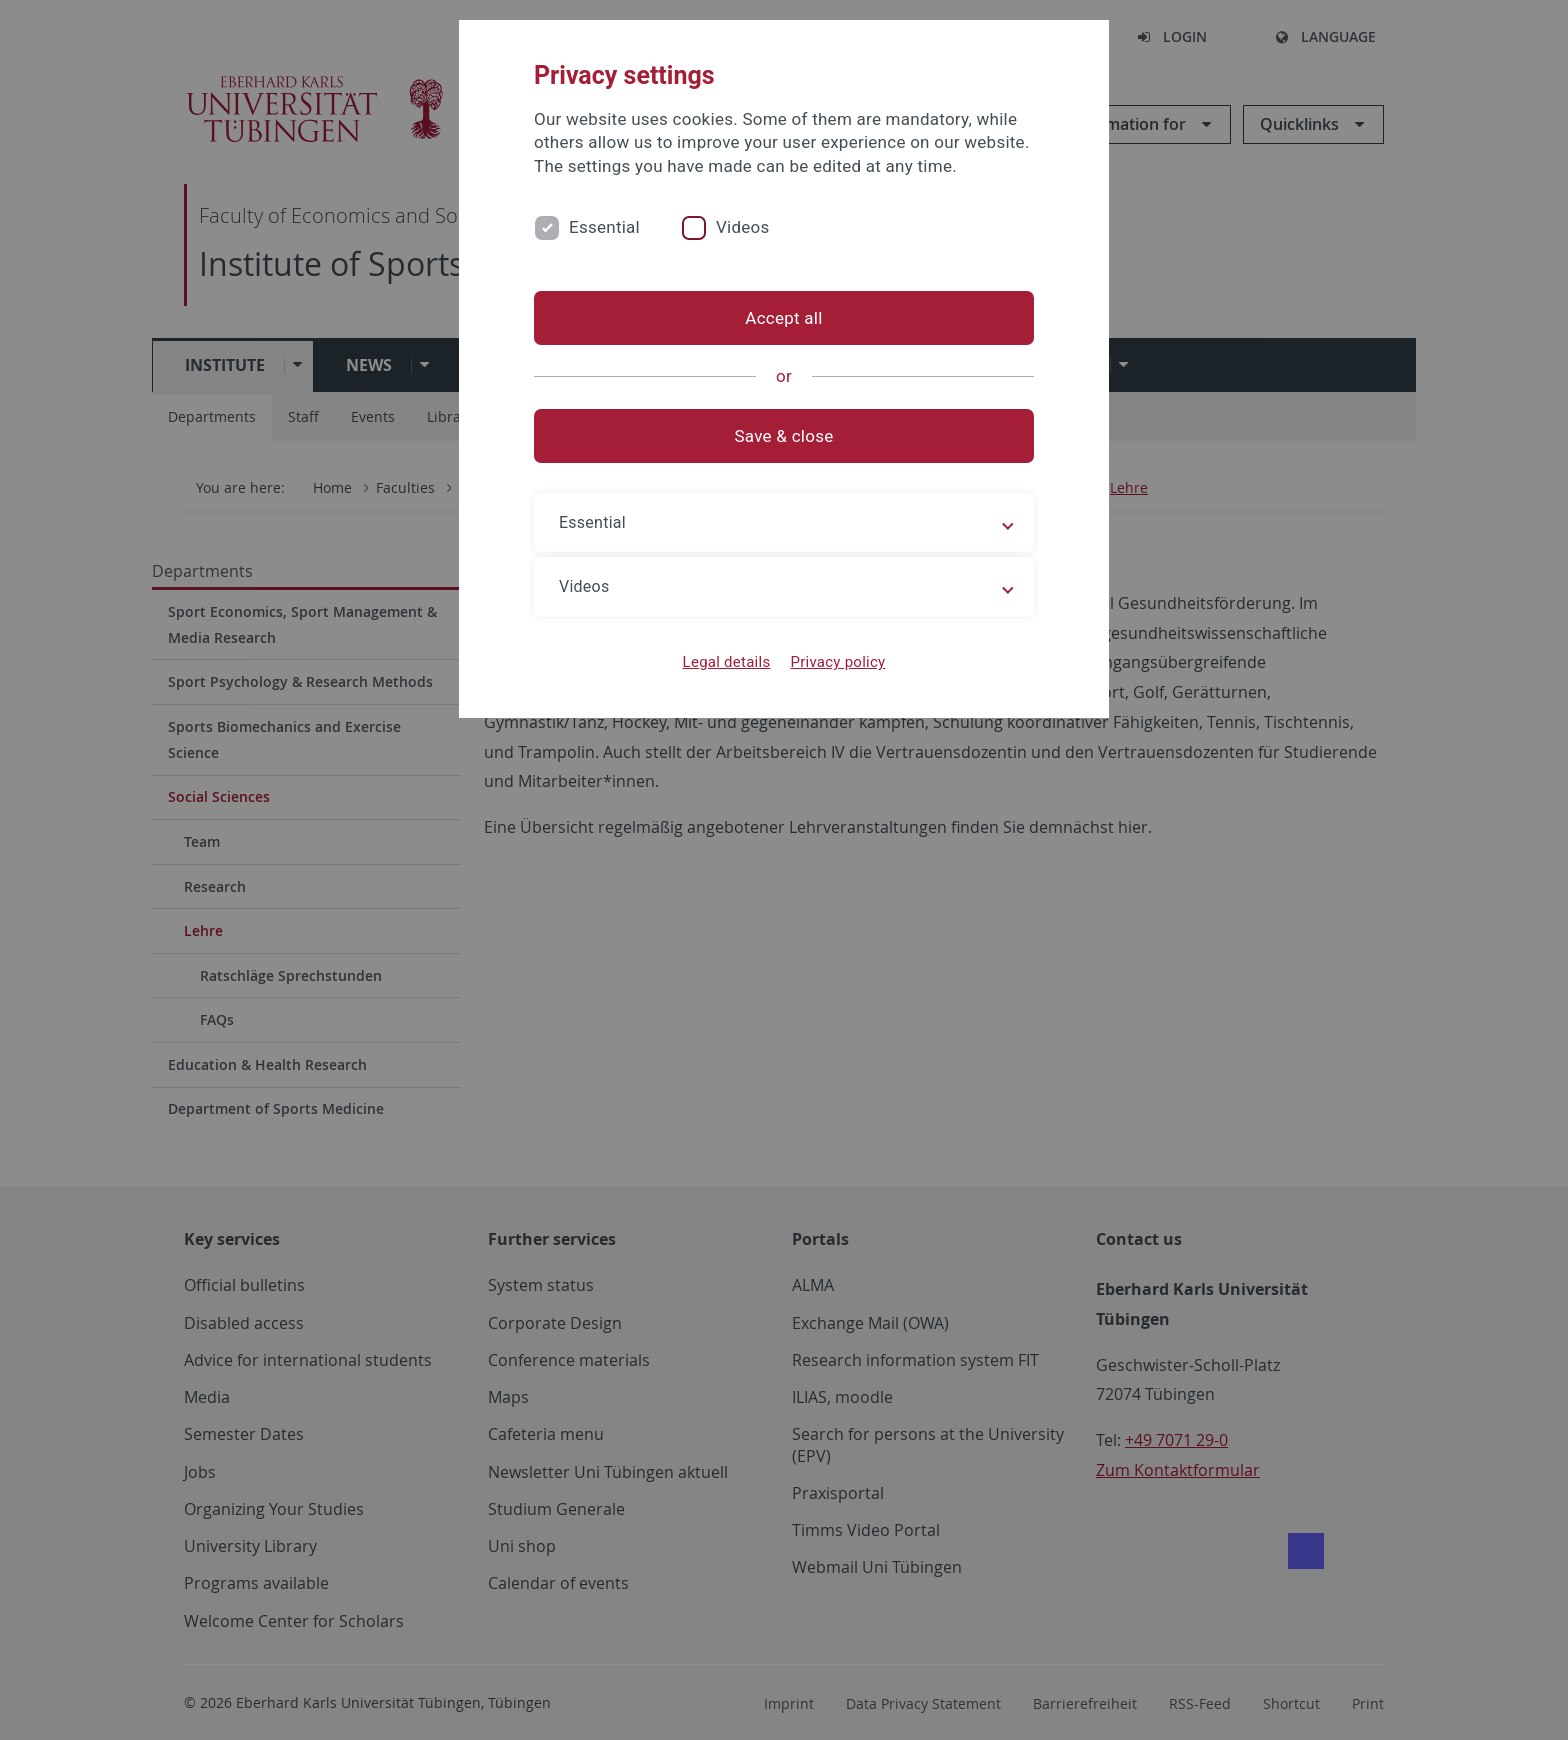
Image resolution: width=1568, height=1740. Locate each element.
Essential (604, 227)
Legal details (727, 662)
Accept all (783, 318)
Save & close (784, 436)
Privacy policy (837, 662)
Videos (743, 227)
